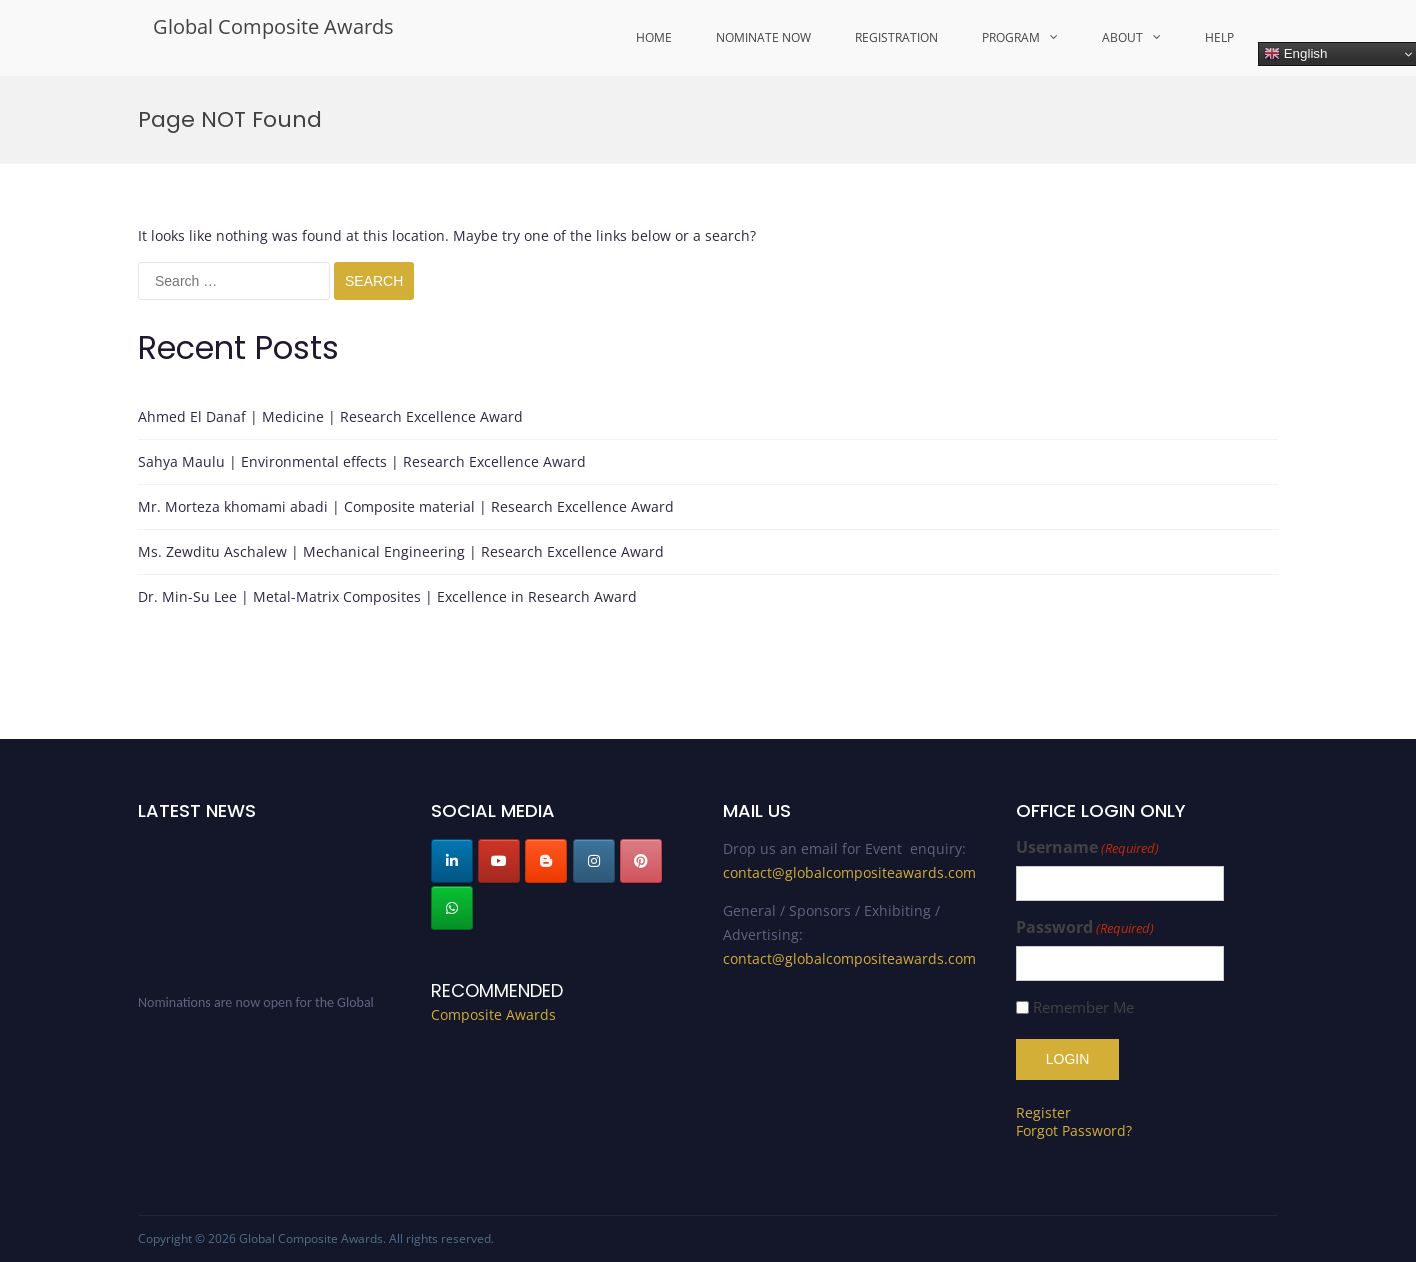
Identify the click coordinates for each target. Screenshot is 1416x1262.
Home (654, 37)
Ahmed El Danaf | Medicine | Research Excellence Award (330, 416)
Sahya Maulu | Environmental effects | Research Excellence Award (362, 461)
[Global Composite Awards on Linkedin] (452, 861)
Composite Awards (493, 1014)
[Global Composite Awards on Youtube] (499, 861)
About (1122, 37)
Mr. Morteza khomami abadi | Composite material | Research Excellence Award (406, 506)
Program (1011, 37)
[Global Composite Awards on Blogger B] (546, 861)
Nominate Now (763, 37)
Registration (896, 37)
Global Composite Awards (273, 26)
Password (1085, 927)
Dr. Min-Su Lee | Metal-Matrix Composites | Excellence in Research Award (387, 596)
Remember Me (1083, 1007)
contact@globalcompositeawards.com (849, 872)
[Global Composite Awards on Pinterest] (641, 861)
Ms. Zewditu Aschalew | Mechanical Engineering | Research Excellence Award (401, 551)
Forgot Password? (1074, 1130)
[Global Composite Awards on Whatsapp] (452, 908)
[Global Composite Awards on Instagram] (594, 861)
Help (1219, 37)
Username (1087, 847)
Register (1043, 1112)
